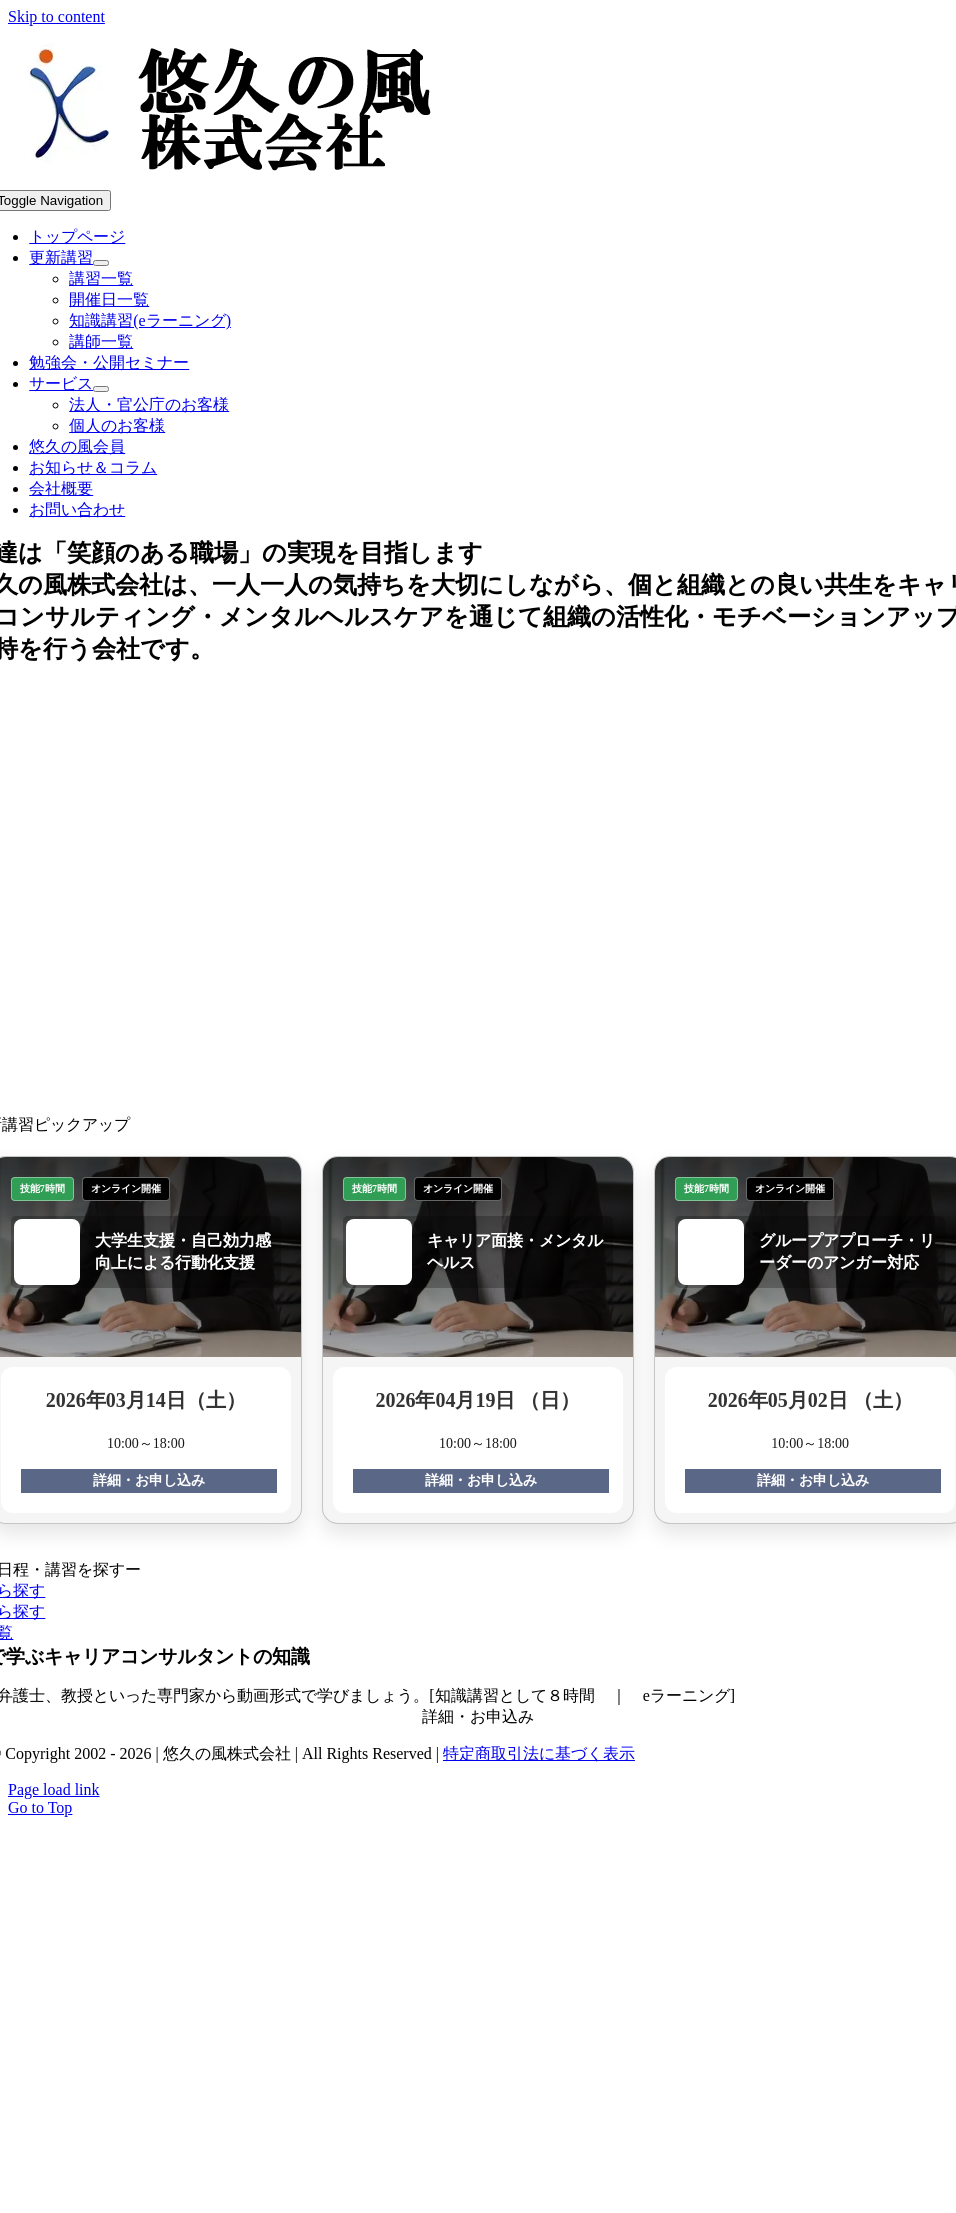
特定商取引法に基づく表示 (539, 1753)
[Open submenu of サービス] (101, 389)
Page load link (54, 1789)
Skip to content (56, 16)
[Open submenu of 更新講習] (101, 263)
